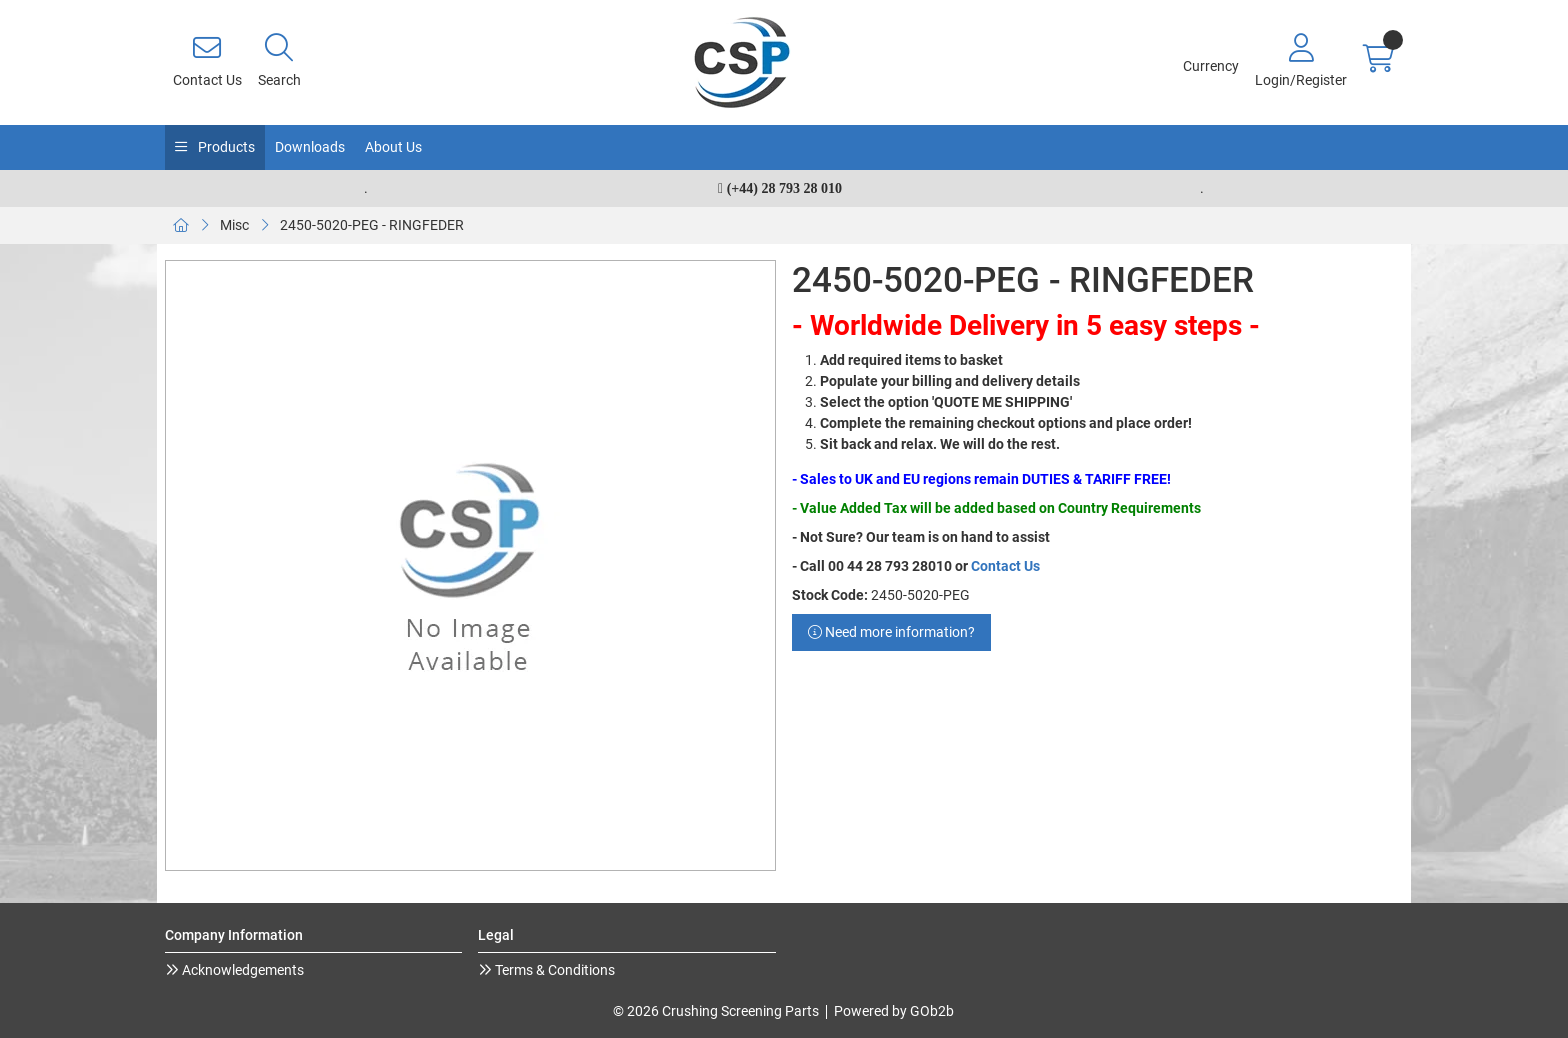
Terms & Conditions (553, 970)
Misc (234, 225)
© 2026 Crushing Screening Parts (716, 1011)
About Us (393, 147)
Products (225, 147)
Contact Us (1005, 566)
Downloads (310, 147)
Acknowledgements (241, 970)
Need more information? (891, 632)
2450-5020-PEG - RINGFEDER (372, 225)
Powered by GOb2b (894, 1011)
